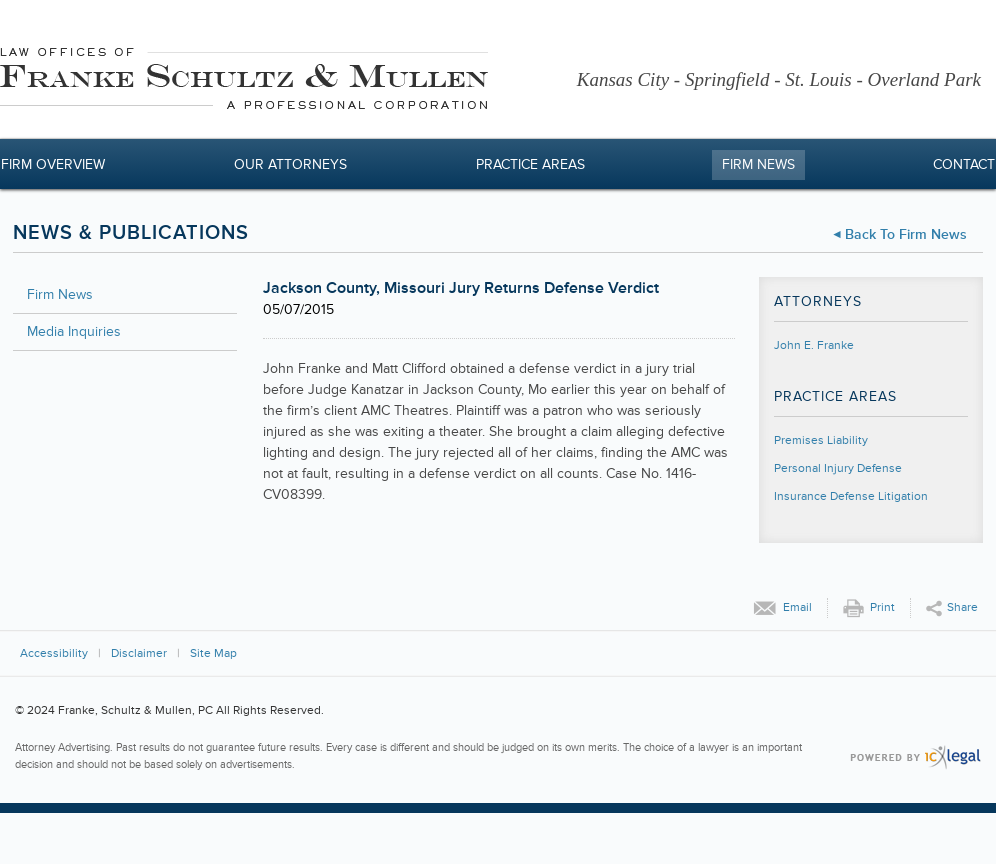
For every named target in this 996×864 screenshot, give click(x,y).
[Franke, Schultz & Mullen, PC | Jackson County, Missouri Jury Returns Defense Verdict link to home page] (244, 81)
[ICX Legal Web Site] (915, 757)
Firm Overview (53, 164)
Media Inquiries (74, 331)
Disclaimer (139, 653)
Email (797, 607)
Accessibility (54, 653)
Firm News (758, 164)
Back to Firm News (906, 234)
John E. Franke (814, 345)
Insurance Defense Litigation (851, 496)
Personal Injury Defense (838, 468)
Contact (964, 164)
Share (962, 607)
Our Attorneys (290, 164)
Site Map (213, 653)
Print (882, 607)
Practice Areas (530, 164)
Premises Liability (821, 440)
